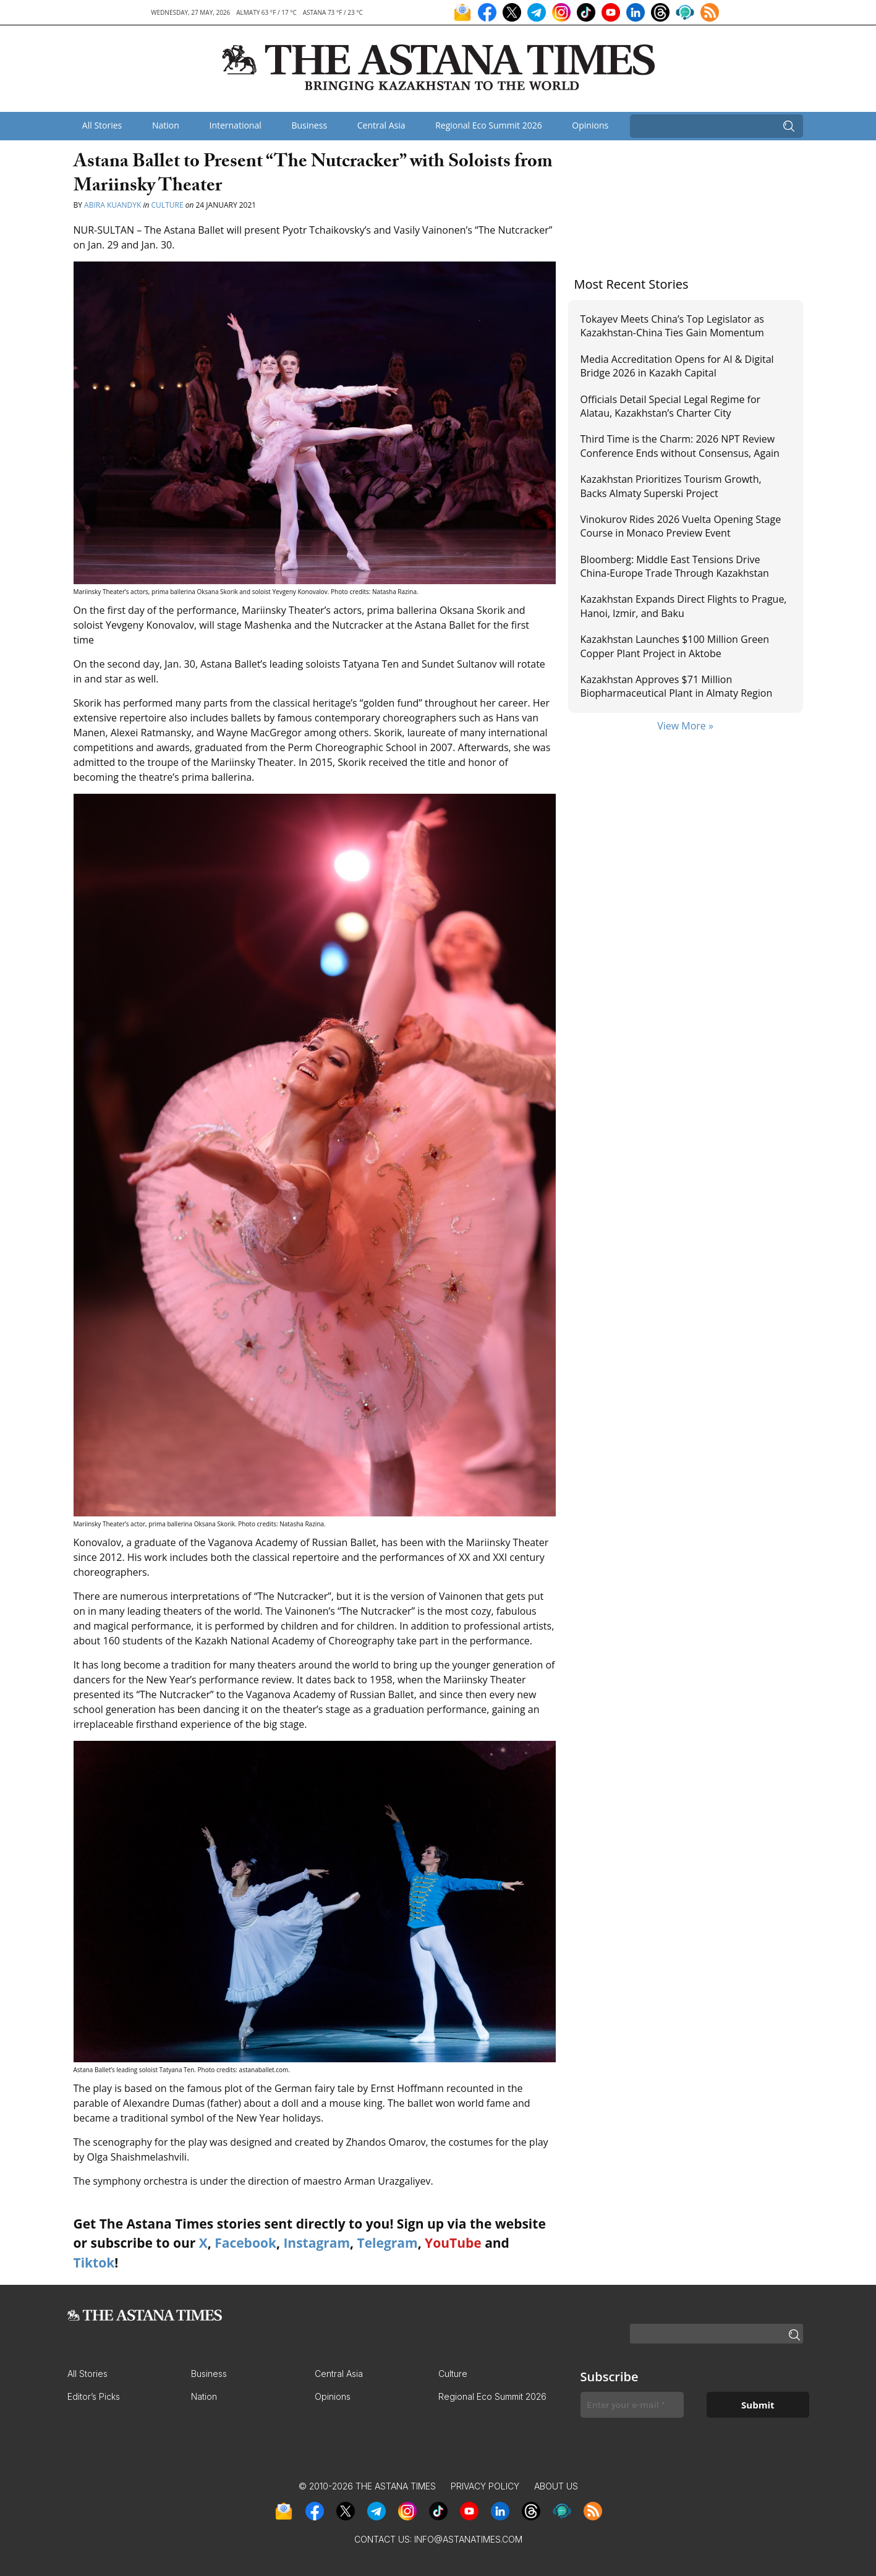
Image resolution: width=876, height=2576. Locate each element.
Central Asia (381, 125)
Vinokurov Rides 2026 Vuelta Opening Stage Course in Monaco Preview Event (680, 526)
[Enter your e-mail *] (632, 2405)
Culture (167, 205)
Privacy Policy (485, 2486)
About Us (556, 2486)
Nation (165, 125)
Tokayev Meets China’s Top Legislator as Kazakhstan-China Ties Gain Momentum (672, 325)
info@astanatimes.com (468, 2539)
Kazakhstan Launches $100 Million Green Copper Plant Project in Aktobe (674, 646)
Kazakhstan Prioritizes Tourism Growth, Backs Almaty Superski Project (671, 485)
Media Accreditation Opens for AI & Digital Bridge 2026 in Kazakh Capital (677, 366)
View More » (685, 726)
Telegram (387, 2242)
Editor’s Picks (93, 2396)
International (235, 125)
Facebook (245, 2242)
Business (309, 125)
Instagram (316, 2242)
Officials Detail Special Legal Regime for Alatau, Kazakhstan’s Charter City (670, 406)
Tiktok (94, 2262)
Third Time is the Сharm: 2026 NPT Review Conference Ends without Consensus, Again (680, 445)
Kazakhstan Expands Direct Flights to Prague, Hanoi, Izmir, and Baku (683, 605)
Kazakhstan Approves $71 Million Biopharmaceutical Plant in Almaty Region (676, 686)
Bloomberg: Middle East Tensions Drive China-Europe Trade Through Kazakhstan (674, 566)
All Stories (102, 125)
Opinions (590, 125)
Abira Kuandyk (113, 205)
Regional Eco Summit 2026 (488, 125)
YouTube (453, 2242)
